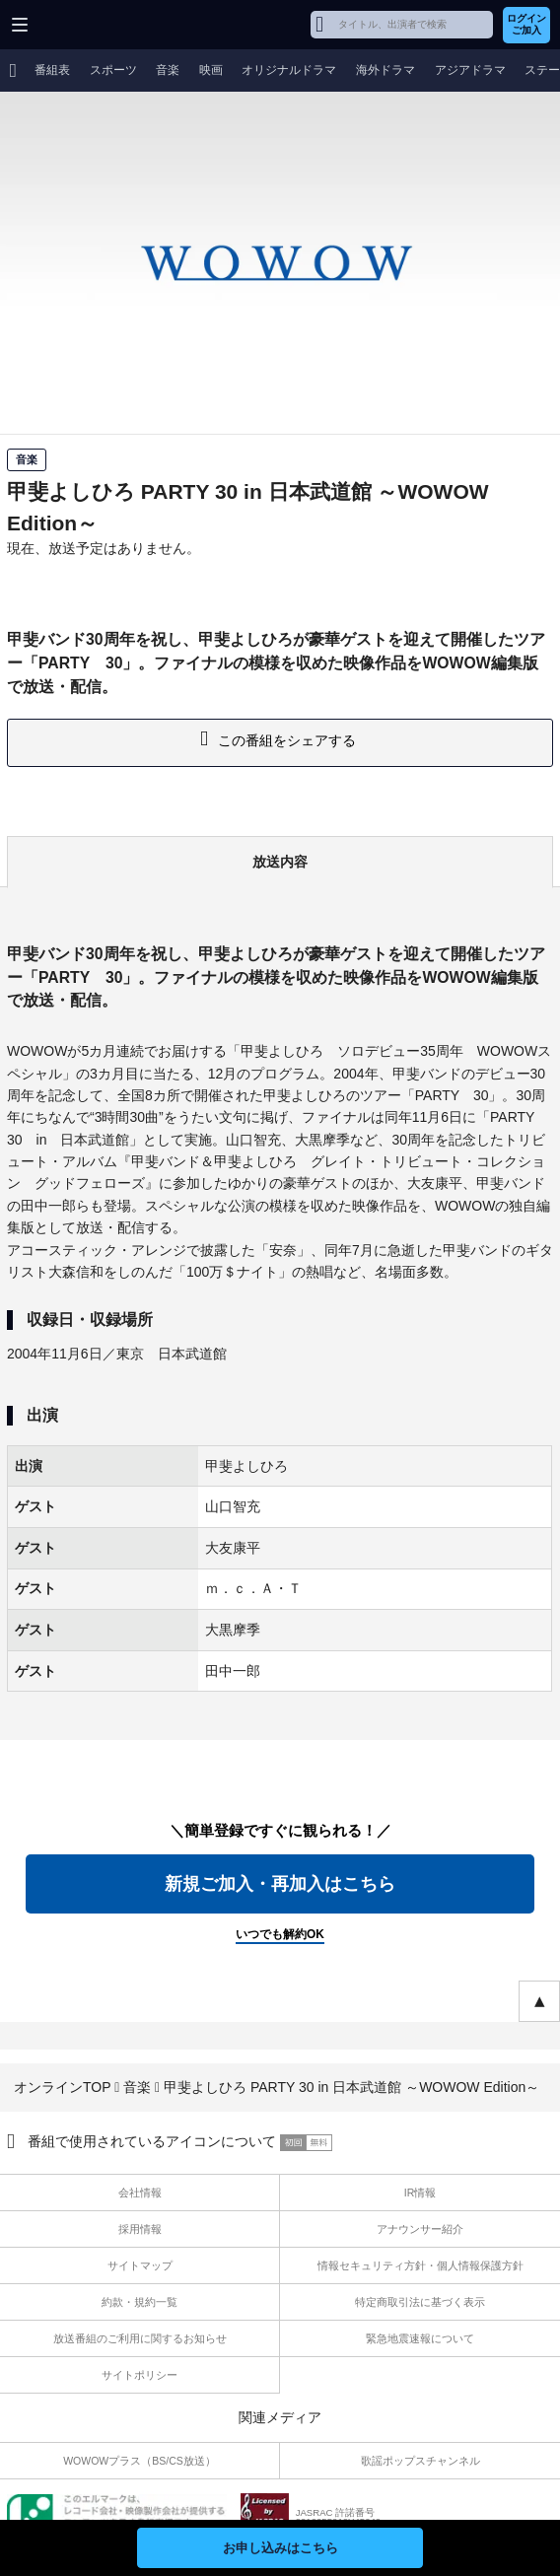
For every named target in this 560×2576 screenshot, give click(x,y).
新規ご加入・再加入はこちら (280, 1884)
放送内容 (280, 862)
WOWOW (90, 24)
